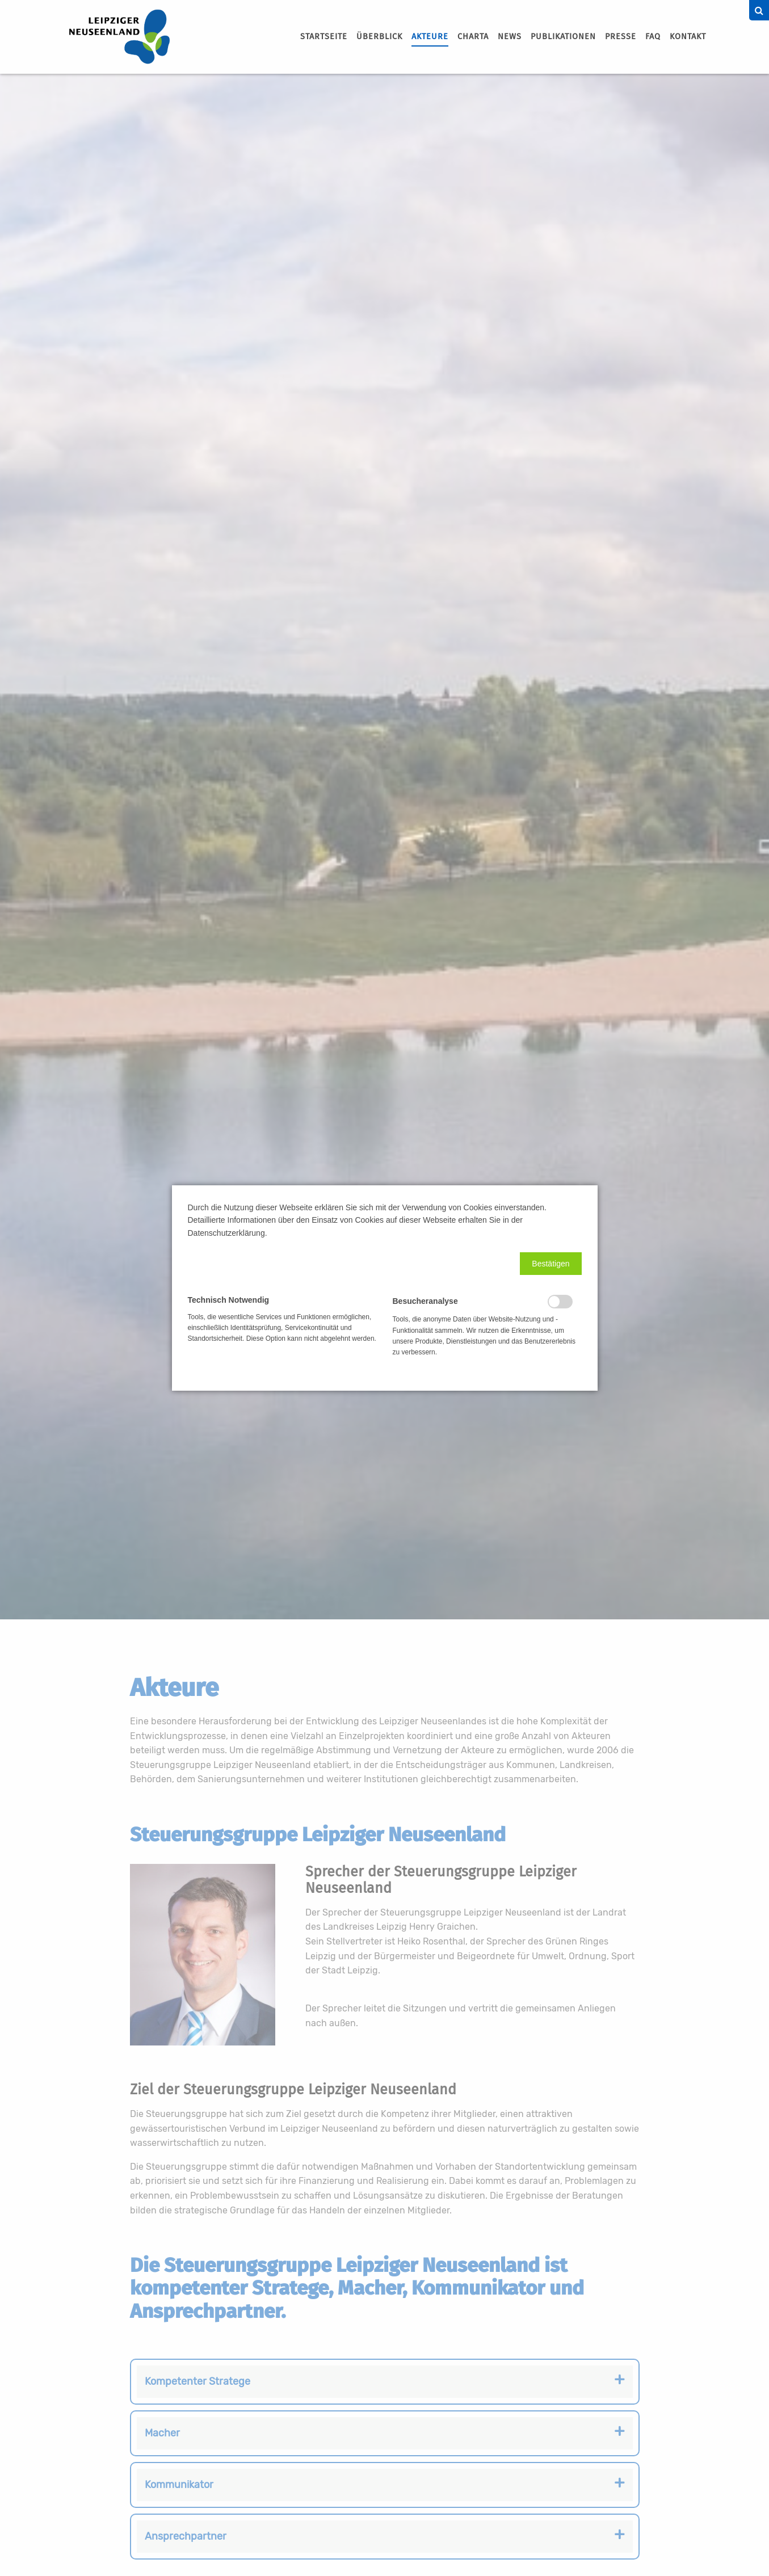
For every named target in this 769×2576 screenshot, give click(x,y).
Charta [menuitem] (473, 36)
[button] (550, 1263)
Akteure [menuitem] (429, 36)
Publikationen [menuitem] (563, 36)
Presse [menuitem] (620, 36)
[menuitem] (323, 37)
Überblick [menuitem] (379, 36)
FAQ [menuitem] (653, 36)
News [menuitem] (510, 36)
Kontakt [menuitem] (688, 36)
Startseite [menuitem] (323, 36)
